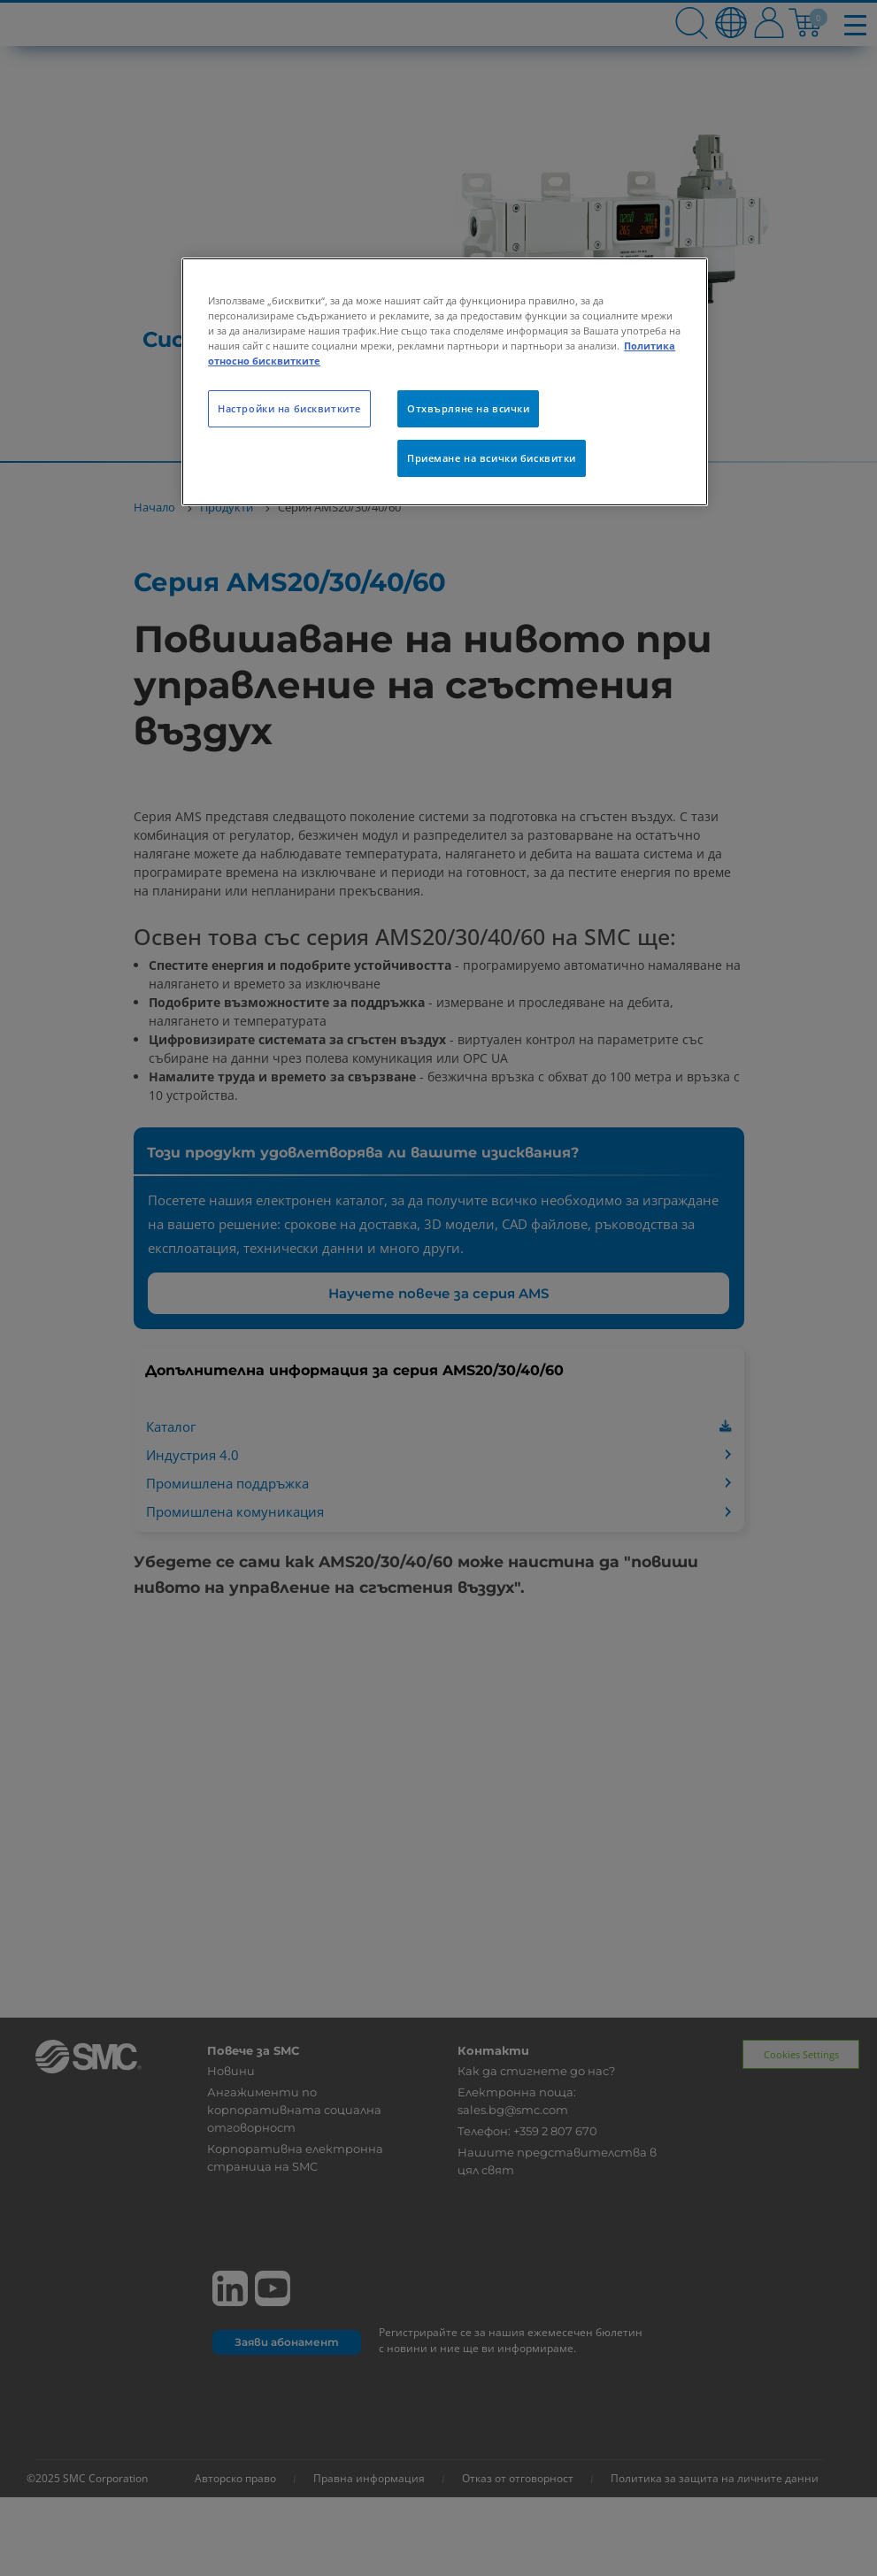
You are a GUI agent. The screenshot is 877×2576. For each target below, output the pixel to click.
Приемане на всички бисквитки (491, 458)
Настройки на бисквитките (289, 408)
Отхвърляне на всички (468, 408)
